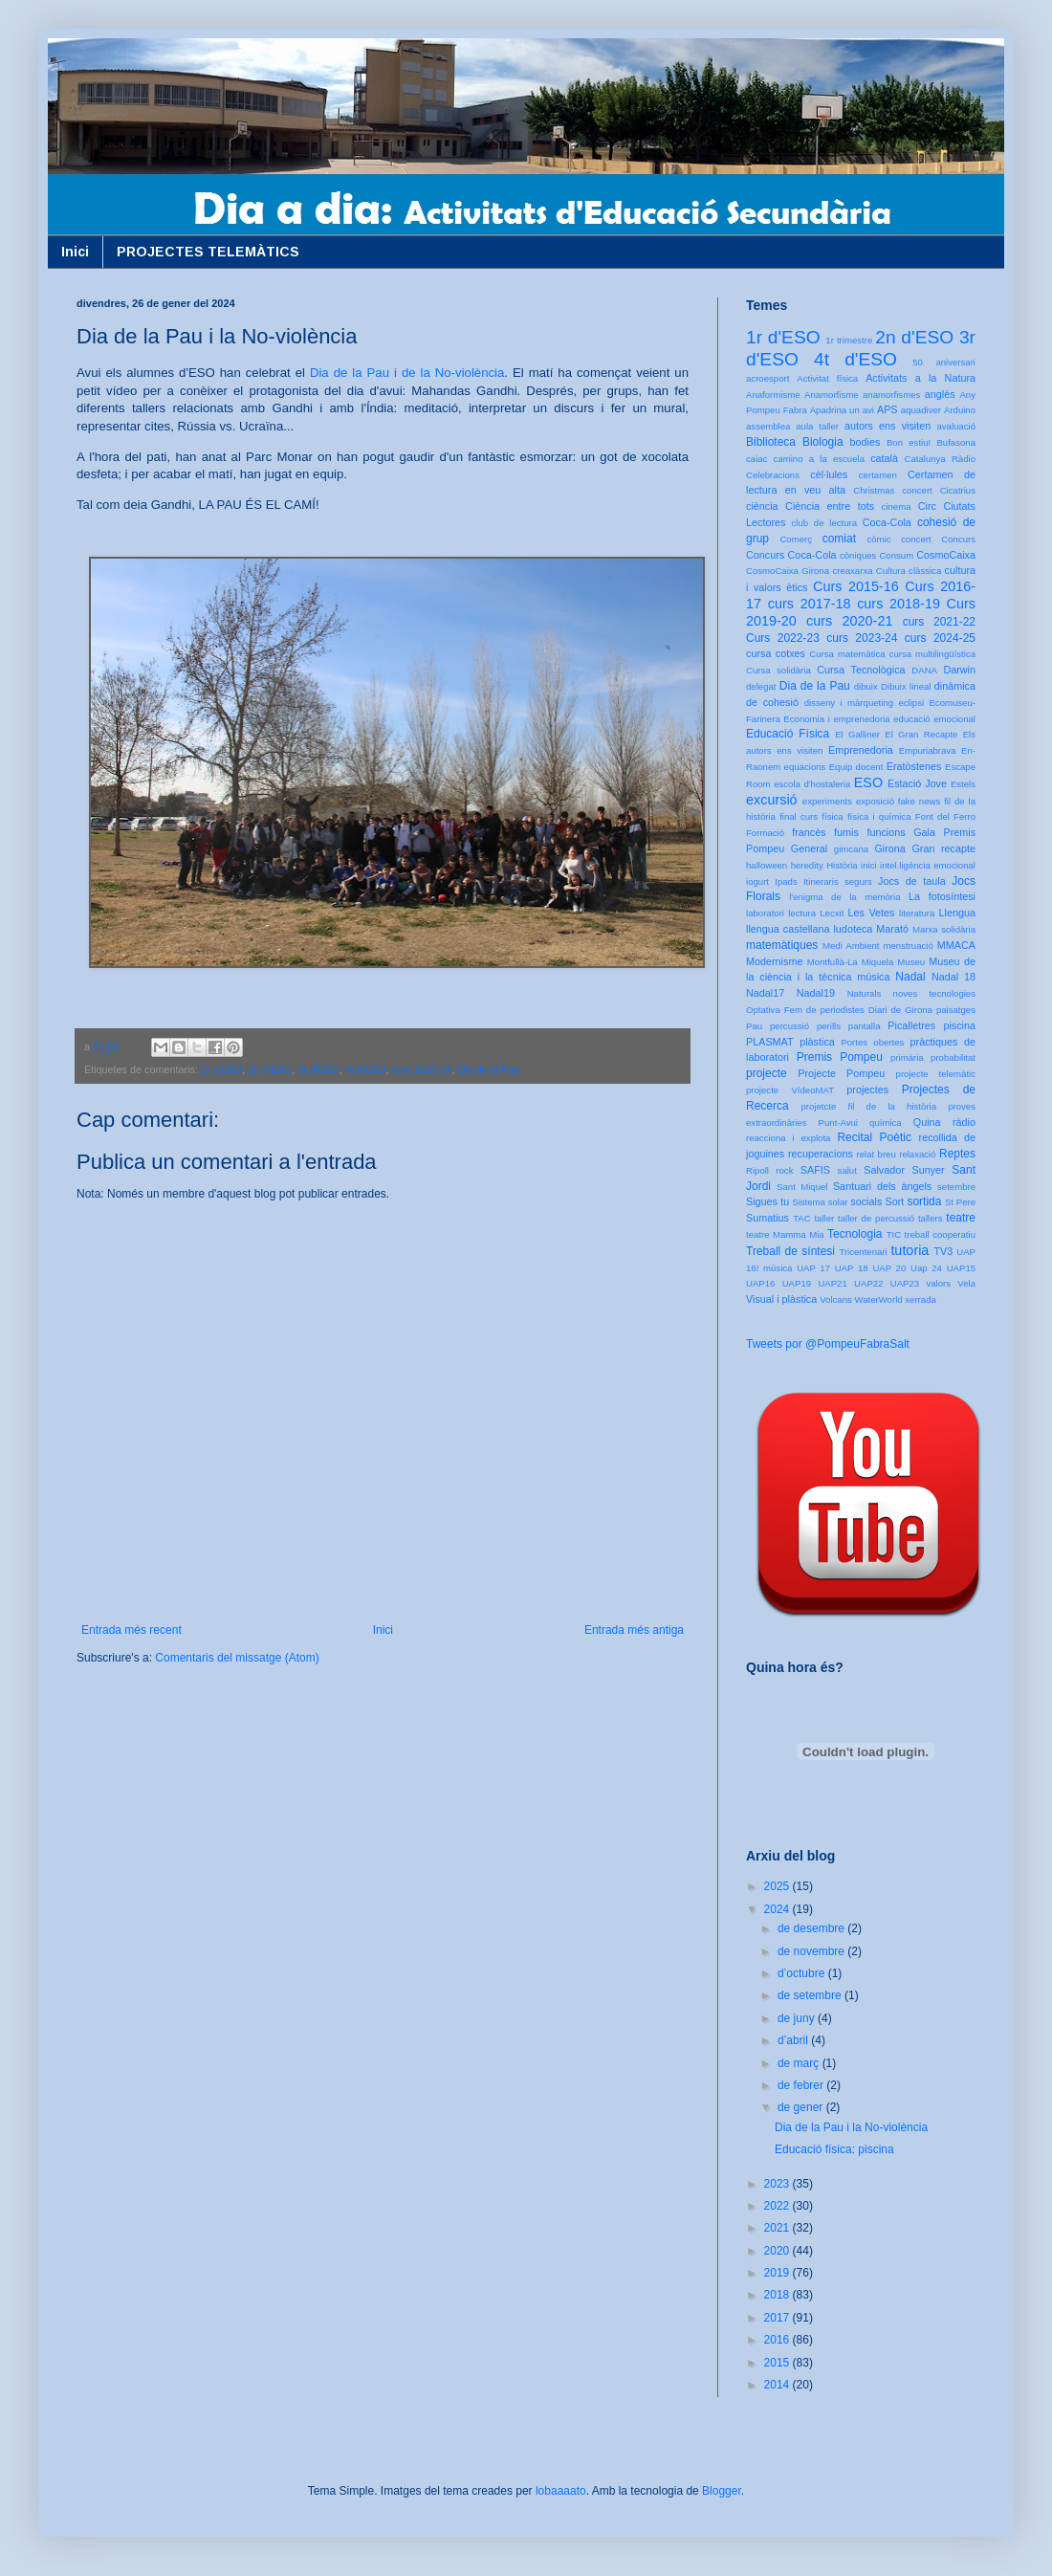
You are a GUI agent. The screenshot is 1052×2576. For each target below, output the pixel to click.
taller (824, 1218)
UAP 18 (851, 1268)
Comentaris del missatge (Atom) (236, 1657)
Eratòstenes (914, 766)
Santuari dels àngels (882, 1186)
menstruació (908, 945)
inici (869, 865)
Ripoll (757, 1170)
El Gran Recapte (921, 734)
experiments (827, 801)
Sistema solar (819, 1202)
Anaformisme (773, 394)
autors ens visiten (887, 425)
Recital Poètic (874, 1137)
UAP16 (760, 1283)
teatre (960, 1217)
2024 (778, 1909)
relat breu (876, 1154)
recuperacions (820, 1153)
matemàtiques (782, 945)
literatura (916, 913)
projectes (867, 1089)
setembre (956, 1186)
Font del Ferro (945, 816)
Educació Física (787, 733)
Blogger (721, 2491)
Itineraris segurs (837, 881)
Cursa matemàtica (847, 654)
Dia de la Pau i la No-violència (851, 2127)
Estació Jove (917, 783)
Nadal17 (765, 993)
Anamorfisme (831, 394)
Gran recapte (943, 848)
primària (907, 1057)
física (832, 816)
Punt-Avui (838, 1122)
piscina (959, 1025)
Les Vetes (871, 912)
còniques (858, 555)
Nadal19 (816, 993)
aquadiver (921, 410)
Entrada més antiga (634, 1630)
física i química (879, 816)
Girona (889, 848)
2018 (778, 2294)
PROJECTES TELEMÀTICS (208, 251)
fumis (846, 832)
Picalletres (911, 1025)
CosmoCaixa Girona (787, 570)
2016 (778, 2339)
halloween (766, 865)
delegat (761, 686)
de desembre (812, 1928)
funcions (885, 832)
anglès (940, 394)
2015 (778, 2362)
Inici (75, 251)
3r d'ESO (318, 1069)
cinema (896, 506)
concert (916, 539)
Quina (927, 1122)
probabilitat (953, 1057)
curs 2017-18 (809, 603)
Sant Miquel (802, 1186)
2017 (778, 2317)
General (809, 848)
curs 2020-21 (849, 620)
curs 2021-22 (939, 621)
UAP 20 (889, 1268)
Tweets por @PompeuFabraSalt (828, 1344)
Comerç (795, 539)
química (885, 1122)
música (873, 976)
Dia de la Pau (489, 1069)
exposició (875, 801)
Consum (896, 555)
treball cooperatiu (940, 1234)
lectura (802, 913)
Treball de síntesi (790, 1251)
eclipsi (911, 702)
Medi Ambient (850, 945)
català (884, 458)
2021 (778, 2228)
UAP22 (868, 1283)
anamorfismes (891, 394)
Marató (892, 929)
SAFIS (815, 1170)
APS (887, 409)
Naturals (864, 993)
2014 (778, 2384)
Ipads (786, 881)
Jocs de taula (912, 881)
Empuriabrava (927, 750)
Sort (894, 1201)
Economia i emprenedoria (836, 719)
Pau (754, 1026)
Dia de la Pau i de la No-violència (407, 372)
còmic (878, 539)
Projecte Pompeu (841, 1073)
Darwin (959, 669)
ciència (762, 506)
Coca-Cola (887, 522)
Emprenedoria (860, 750)
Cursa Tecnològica (861, 669)
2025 (778, 1886)
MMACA (956, 945)
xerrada (920, 1299)
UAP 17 (813, 1268)
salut (847, 1170)
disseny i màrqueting (848, 702)
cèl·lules (828, 474)
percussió (789, 1026)
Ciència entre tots (829, 506)
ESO (868, 782)
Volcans (836, 1299)
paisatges (955, 1009)
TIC (894, 1234)
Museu (911, 962)
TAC (801, 1218)
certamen (878, 475)
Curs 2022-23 (783, 638)
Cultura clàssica (908, 570)
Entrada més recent (131, 1630)
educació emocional (934, 719)
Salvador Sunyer (904, 1170)
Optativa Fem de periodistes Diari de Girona (839, 1009)
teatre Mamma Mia (785, 1234)
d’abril (794, 2040)
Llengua (957, 912)
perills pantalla (849, 1026)
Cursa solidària (778, 670)
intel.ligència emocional (927, 865)
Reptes (957, 1153)
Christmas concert (892, 490)
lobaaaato (561, 2491)
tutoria (909, 1250)
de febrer (802, 2085)
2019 (778, 2272)
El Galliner (857, 734)
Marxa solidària (943, 929)
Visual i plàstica (781, 1299)
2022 (778, 2206)
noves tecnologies (934, 993)
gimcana (851, 849)
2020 (778, 2250)
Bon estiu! (909, 442)
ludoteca (852, 929)
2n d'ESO (270, 1069)
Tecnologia (854, 1234)
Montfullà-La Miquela (850, 962)
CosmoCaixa (945, 555)
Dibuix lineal (906, 686)
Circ (927, 506)
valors (938, 1283)
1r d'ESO (221, 1069)
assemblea (768, 426)
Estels (963, 784)
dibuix (866, 686)
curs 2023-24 (422, 1069)
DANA (924, 670)
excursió (772, 799)
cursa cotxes (775, 653)
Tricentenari (863, 1251)
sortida (924, 1201)
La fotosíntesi (942, 896)
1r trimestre (848, 340)
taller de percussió (876, 1218)
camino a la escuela (819, 458)
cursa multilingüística (932, 654)
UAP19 (796, 1283)
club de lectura (825, 522)
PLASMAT (770, 1041)
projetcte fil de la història (868, 1106)
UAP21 (832, 1283)
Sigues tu (767, 1201)
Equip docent (856, 766)
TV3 (943, 1251)
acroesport (767, 378)
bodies (865, 442)
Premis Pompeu (840, 1057)
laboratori (765, 913)
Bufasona (955, 442)
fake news (919, 801)
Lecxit (832, 913)
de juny (798, 2018)
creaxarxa (852, 570)
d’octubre (803, 1973)
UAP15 (961, 1268)
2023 (778, 2184)
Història (842, 865)
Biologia (823, 442)
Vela (966, 1283)
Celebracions (773, 475)
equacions (805, 766)
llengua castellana (787, 929)
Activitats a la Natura (920, 378)
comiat (839, 538)
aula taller (817, 426)
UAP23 (904, 1283)
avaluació (955, 426)
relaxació (917, 1154)
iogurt (757, 881)
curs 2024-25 (940, 638)
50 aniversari (943, 362)
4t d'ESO (365, 1069)
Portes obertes (872, 1042)
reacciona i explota (788, 1138)
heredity (807, 865)
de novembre (812, 1951)
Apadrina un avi (842, 410)
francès (808, 832)
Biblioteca (771, 442)
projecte (766, 1073)
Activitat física (827, 378)
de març (800, 2063)
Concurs (958, 539)
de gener (802, 2107)
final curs (798, 816)
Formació (765, 832)
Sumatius (767, 1217)
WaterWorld (879, 1299)
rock (784, 1170)
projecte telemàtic (935, 1073)
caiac (756, 458)
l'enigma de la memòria (844, 897)
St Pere (960, 1202)
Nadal (910, 976)
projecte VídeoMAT (790, 1090)
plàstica (817, 1041)
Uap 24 (926, 1268)
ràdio (964, 1122)
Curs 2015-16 (856, 586)
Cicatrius (957, 490)
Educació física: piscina (834, 2149)
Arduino (959, 410)
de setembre (811, 1995)
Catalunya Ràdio (940, 458)
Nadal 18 (953, 976)
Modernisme (774, 961)
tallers (930, 1218)
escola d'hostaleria (812, 784)
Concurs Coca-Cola (791, 555)
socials (866, 1201)
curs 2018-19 (898, 603)
